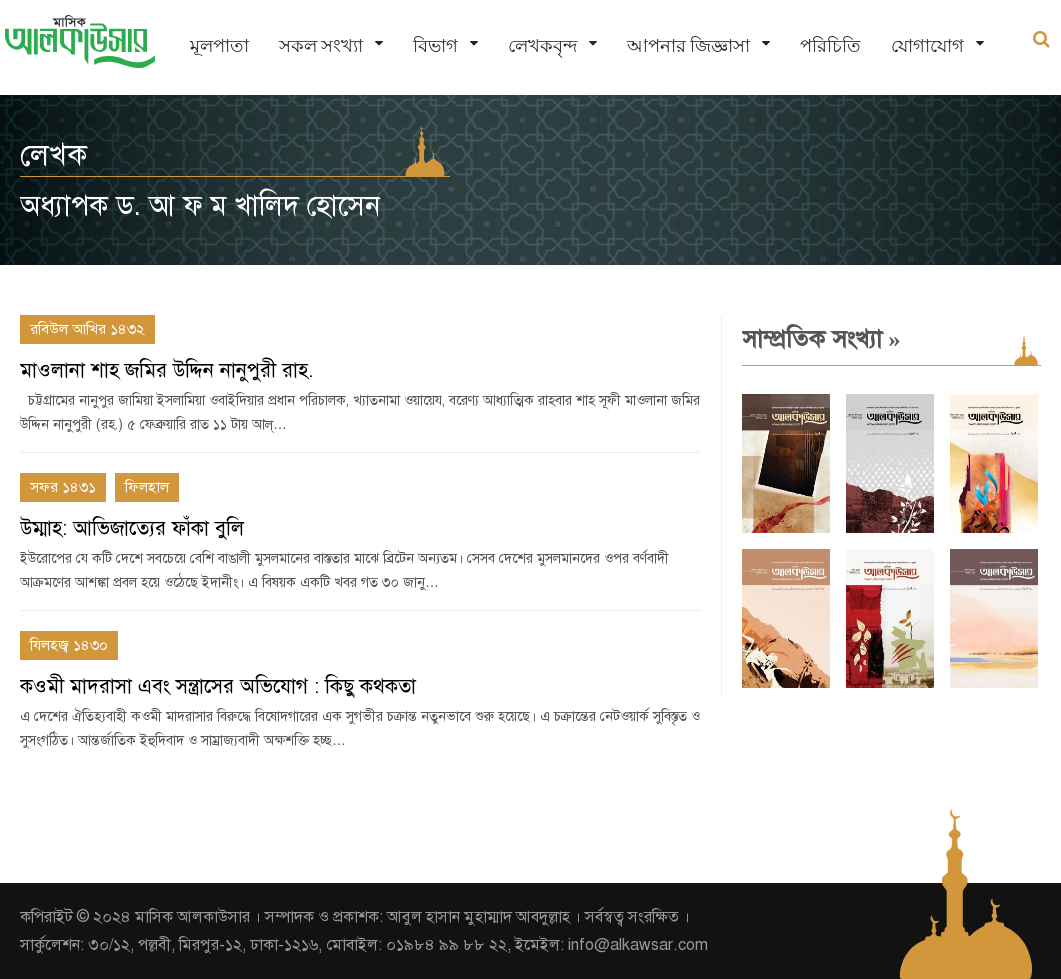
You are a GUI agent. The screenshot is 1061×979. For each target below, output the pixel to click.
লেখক (53, 155)
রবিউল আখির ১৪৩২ (87, 329)
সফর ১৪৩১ (63, 487)
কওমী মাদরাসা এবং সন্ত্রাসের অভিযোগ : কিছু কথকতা (218, 686)
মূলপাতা (219, 45)
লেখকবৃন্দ (542, 45)
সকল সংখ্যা (321, 45)
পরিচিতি (830, 45)
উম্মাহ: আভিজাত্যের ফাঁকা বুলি (132, 528)
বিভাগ (435, 45)
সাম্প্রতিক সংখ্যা (821, 339)
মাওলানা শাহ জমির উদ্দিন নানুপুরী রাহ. (166, 370)
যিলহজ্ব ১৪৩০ (69, 645)
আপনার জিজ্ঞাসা (688, 45)
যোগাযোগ (927, 45)
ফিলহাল (147, 487)
